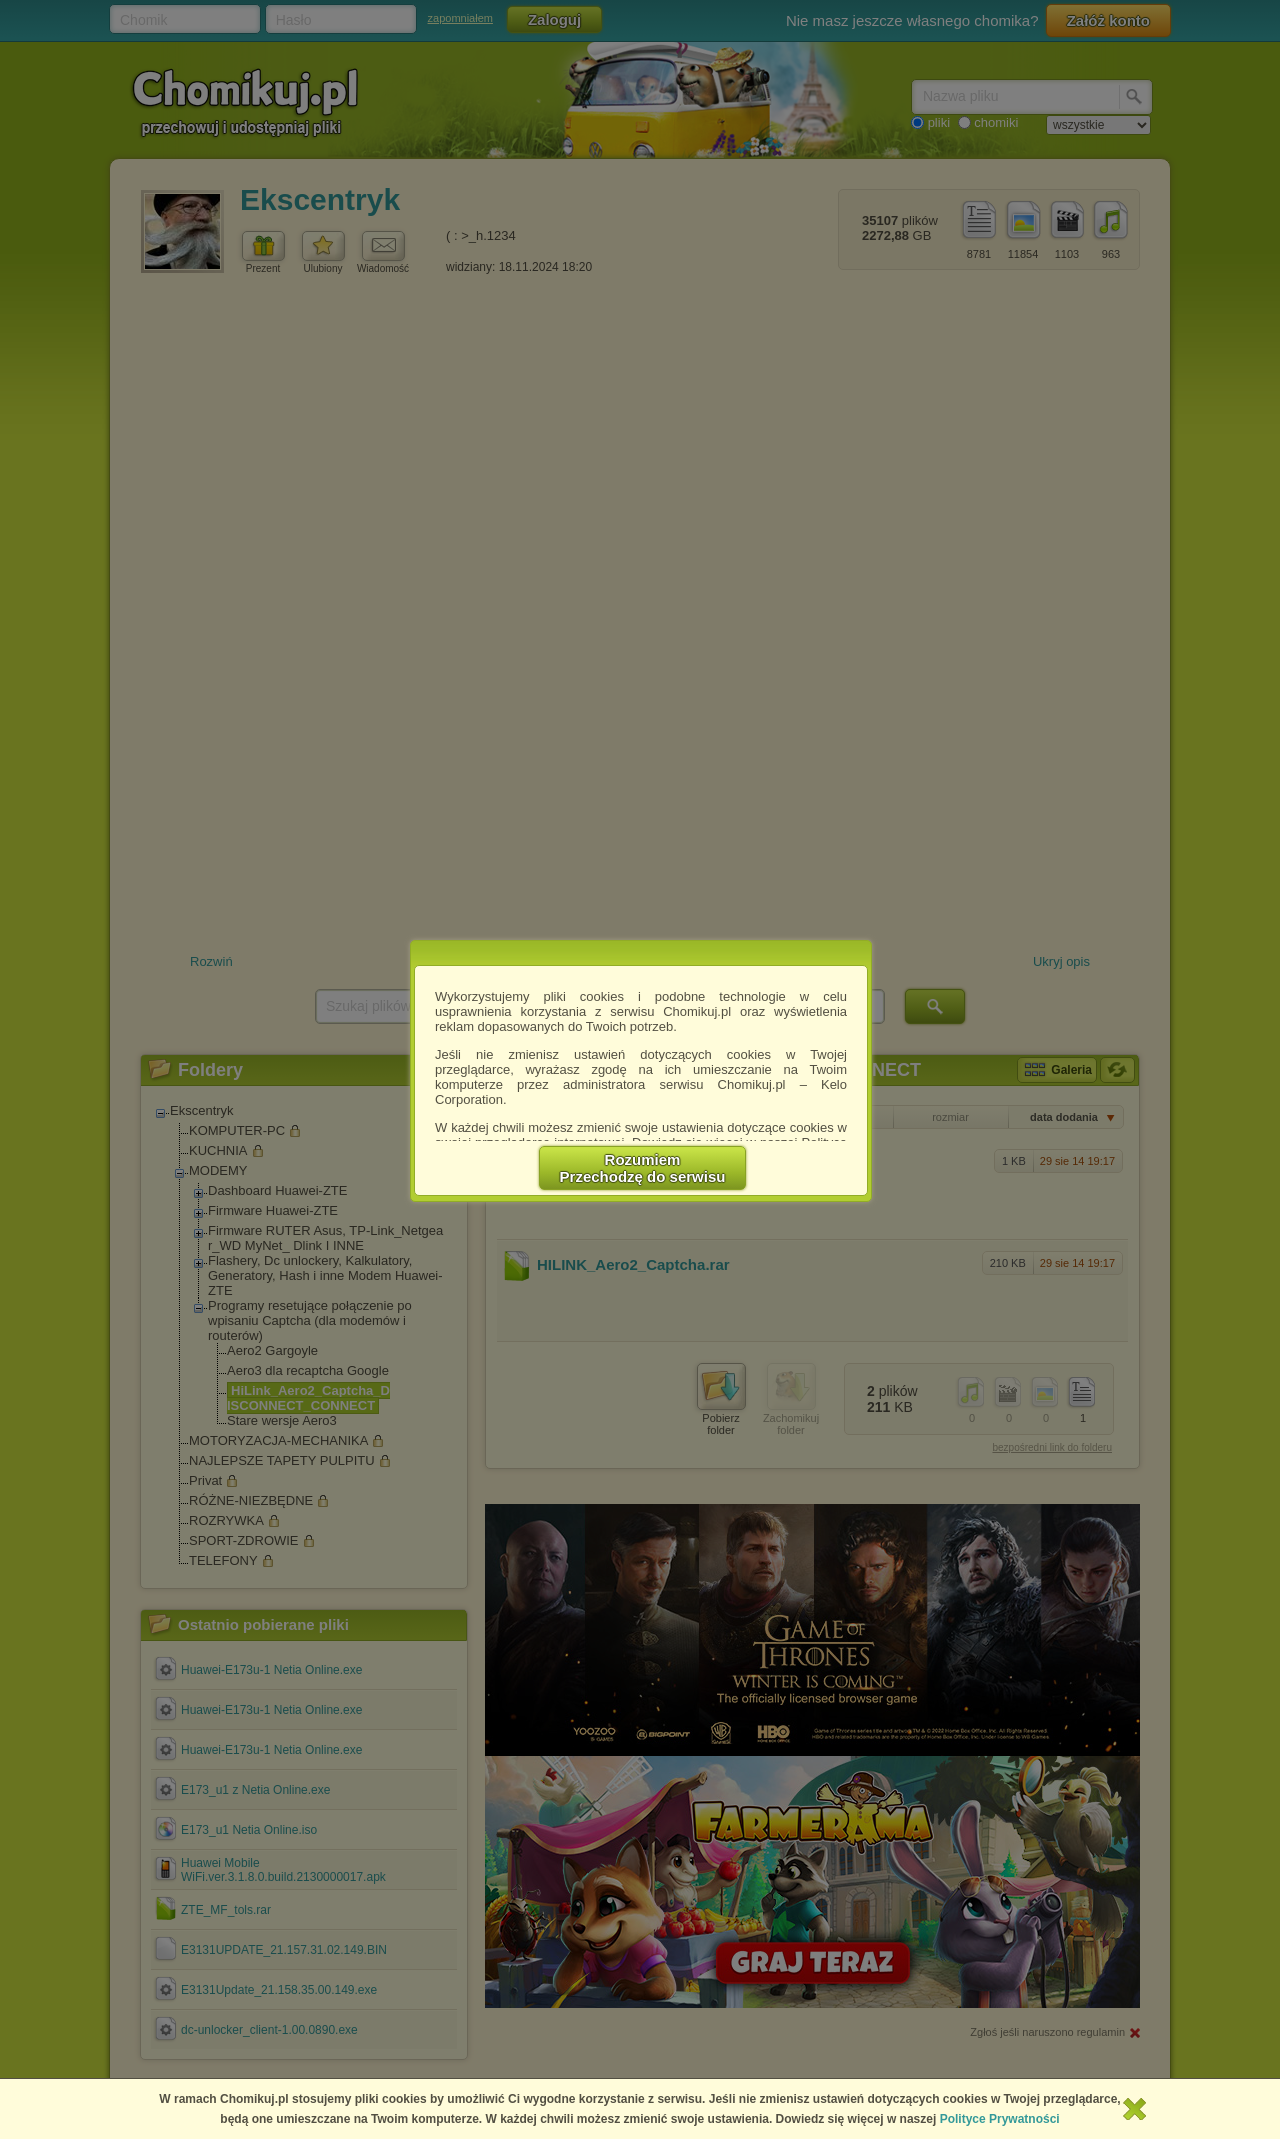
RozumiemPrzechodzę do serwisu (643, 1168)
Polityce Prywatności (1000, 2119)
